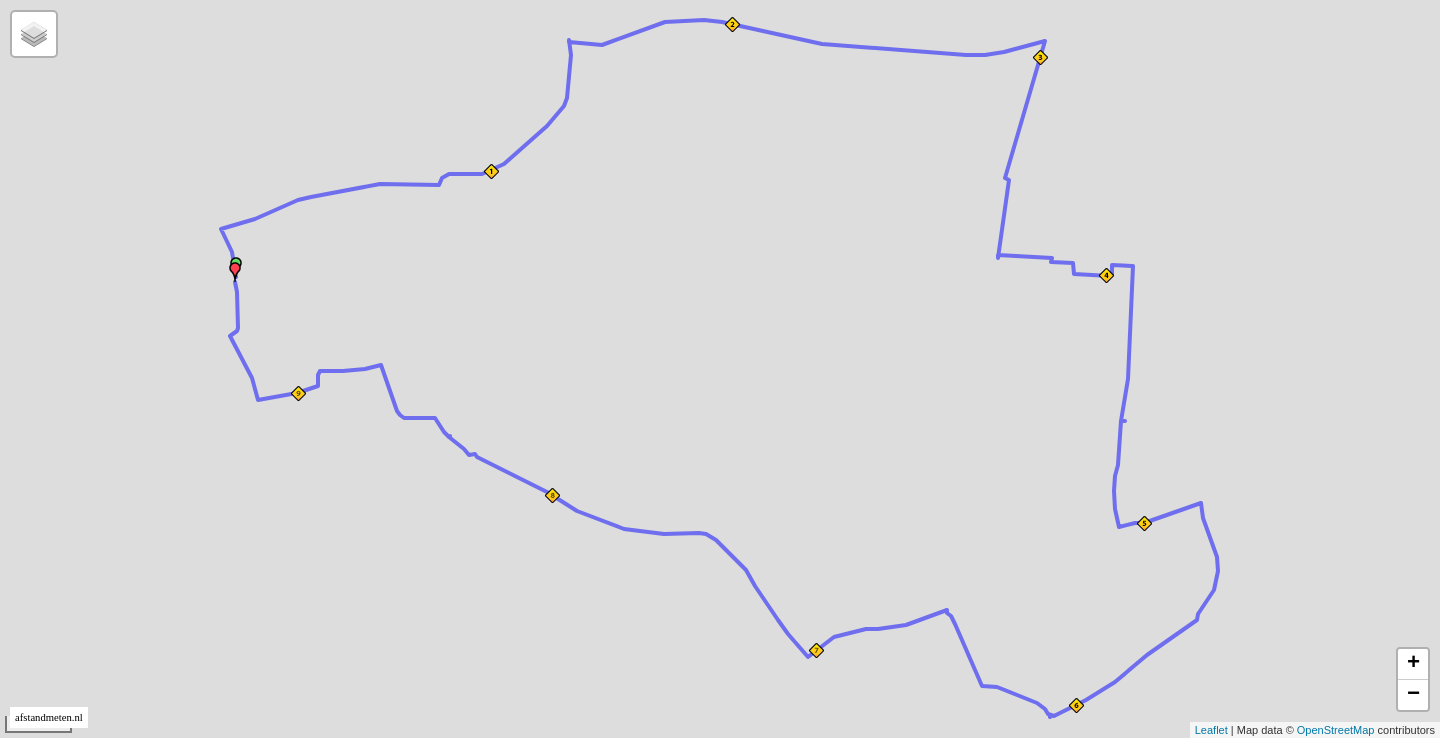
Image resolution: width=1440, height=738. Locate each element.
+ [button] (1413, 664)
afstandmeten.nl (49, 717)
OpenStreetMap (1336, 730)
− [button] (1413, 695)
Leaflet (1211, 730)
